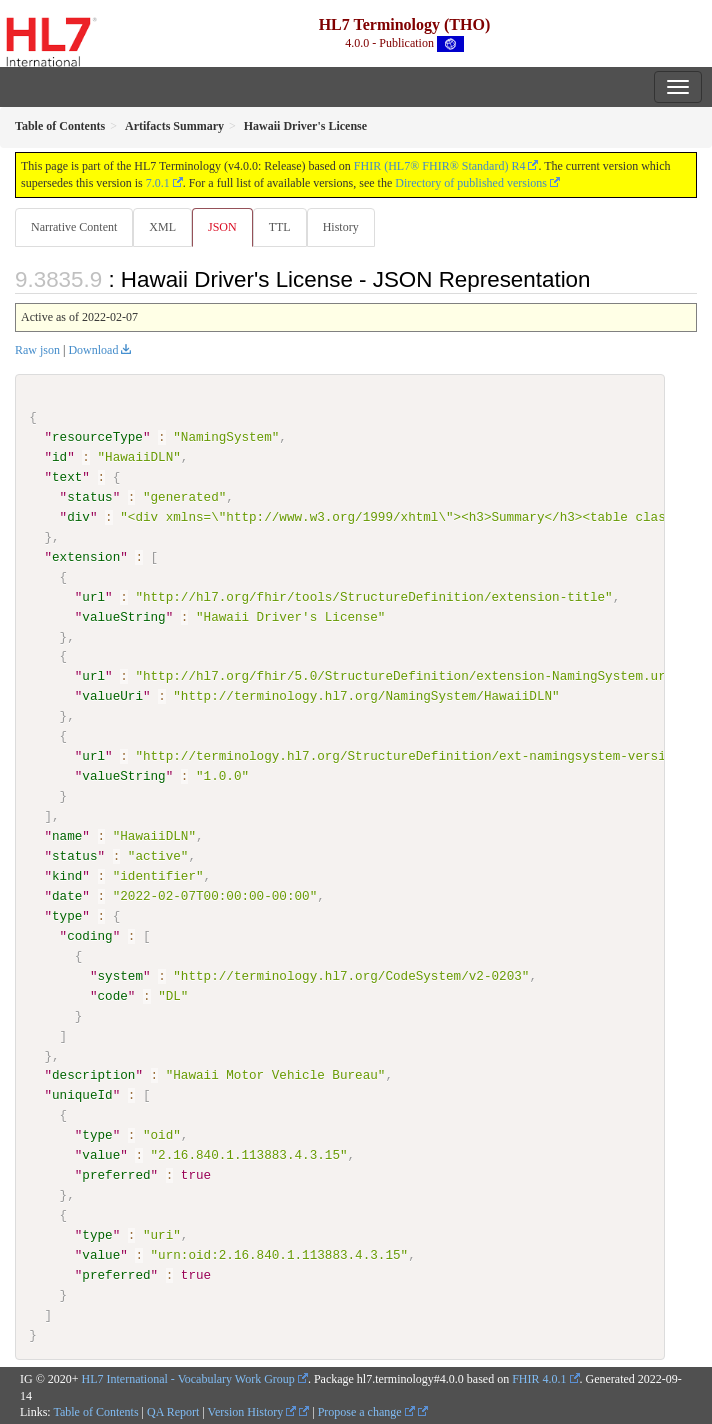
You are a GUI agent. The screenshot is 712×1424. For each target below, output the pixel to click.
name (67, 836)
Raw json (37, 350)
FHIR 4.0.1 (539, 1378)
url (93, 596)
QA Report (173, 1412)
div (78, 517)
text (67, 477)
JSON (222, 227)
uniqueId (82, 1095)
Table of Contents (95, 1412)
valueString (123, 616)
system (119, 975)
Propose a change (366, 1412)
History (341, 227)
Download (93, 350)
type (67, 915)
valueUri (112, 696)
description (93, 1075)
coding (89, 935)
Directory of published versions (471, 183)
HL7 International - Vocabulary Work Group (188, 1378)
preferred (116, 1175)
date (67, 896)
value (101, 1155)
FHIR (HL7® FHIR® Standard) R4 (440, 166)
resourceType (97, 437)
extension (86, 557)
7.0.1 (158, 183)
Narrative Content (74, 227)
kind (67, 876)
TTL (280, 227)
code (112, 995)
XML (162, 227)
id (59, 457)
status (89, 497)
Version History (252, 1412)
